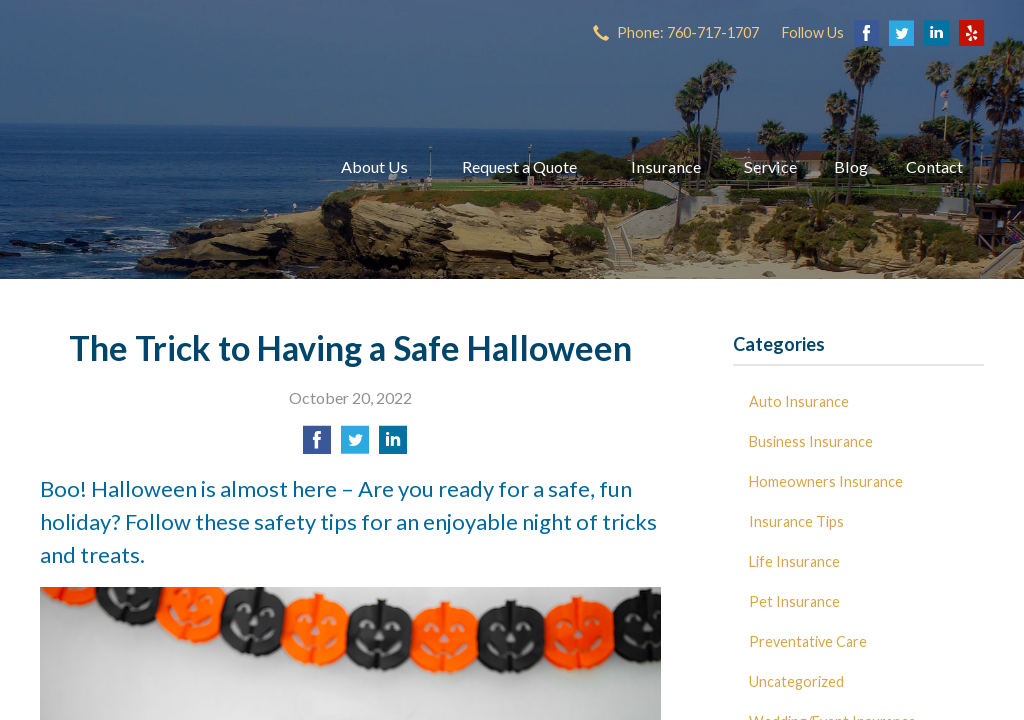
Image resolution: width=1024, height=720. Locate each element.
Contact (934, 166)
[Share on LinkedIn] (393, 445)
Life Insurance (794, 561)
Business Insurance (811, 441)
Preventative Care (808, 641)
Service (770, 166)
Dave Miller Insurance (165, 167)
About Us (374, 166)
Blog (851, 166)
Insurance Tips (796, 521)
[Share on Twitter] (355, 445)
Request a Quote (519, 166)
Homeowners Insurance (826, 481)
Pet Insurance (794, 601)
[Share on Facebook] (317, 445)
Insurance (666, 166)
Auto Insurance (799, 401)
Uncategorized (796, 681)
